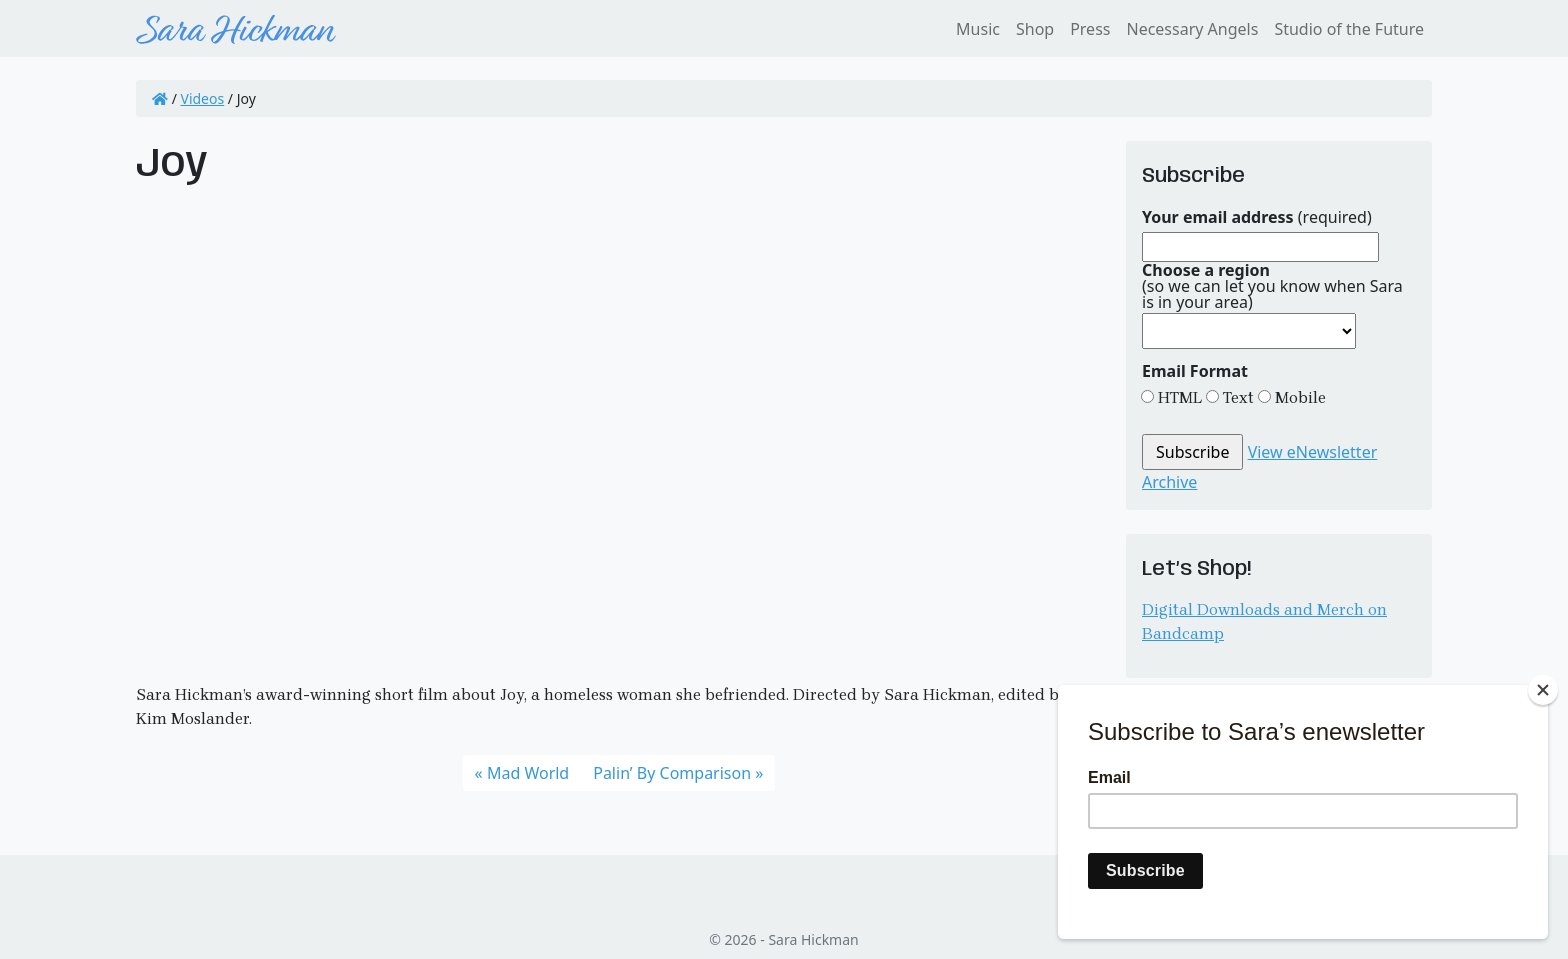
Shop (1035, 29)
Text (1236, 397)
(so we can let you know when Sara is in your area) (1272, 286)
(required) (1257, 217)
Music (978, 29)
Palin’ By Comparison (672, 773)
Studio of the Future (1349, 29)
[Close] (1543, 690)
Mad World (528, 773)
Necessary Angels (1192, 29)
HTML (1178, 397)
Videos (203, 98)
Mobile (1298, 397)
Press (1090, 29)
